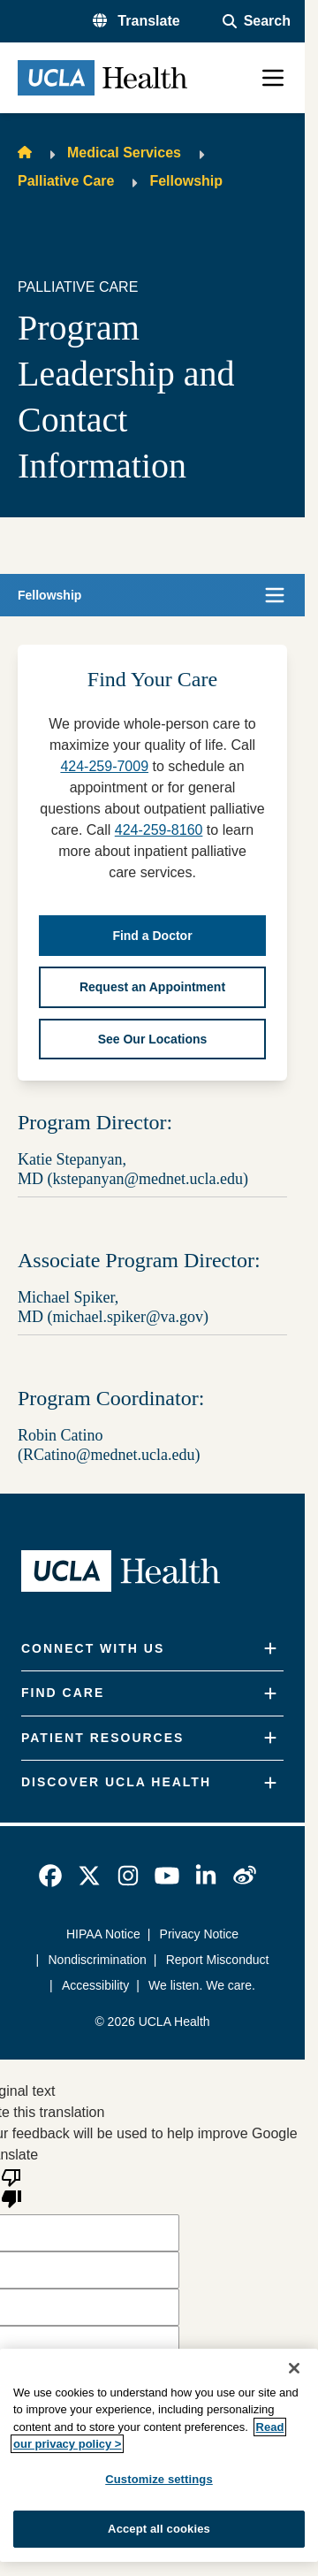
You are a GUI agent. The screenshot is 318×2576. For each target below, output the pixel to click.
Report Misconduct (217, 1960)
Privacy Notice (199, 1934)
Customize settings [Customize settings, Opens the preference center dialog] (159, 2479)
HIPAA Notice (103, 1934)
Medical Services (124, 152)
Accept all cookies (159, 2528)
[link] (50, 1875)
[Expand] (270, 1648)
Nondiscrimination (98, 1960)
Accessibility (95, 1985)
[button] (136, 21)
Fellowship (186, 180)
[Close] (294, 2368)
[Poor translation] (11, 2187)
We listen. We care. (201, 1985)
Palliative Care (66, 180)
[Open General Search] (257, 21)
